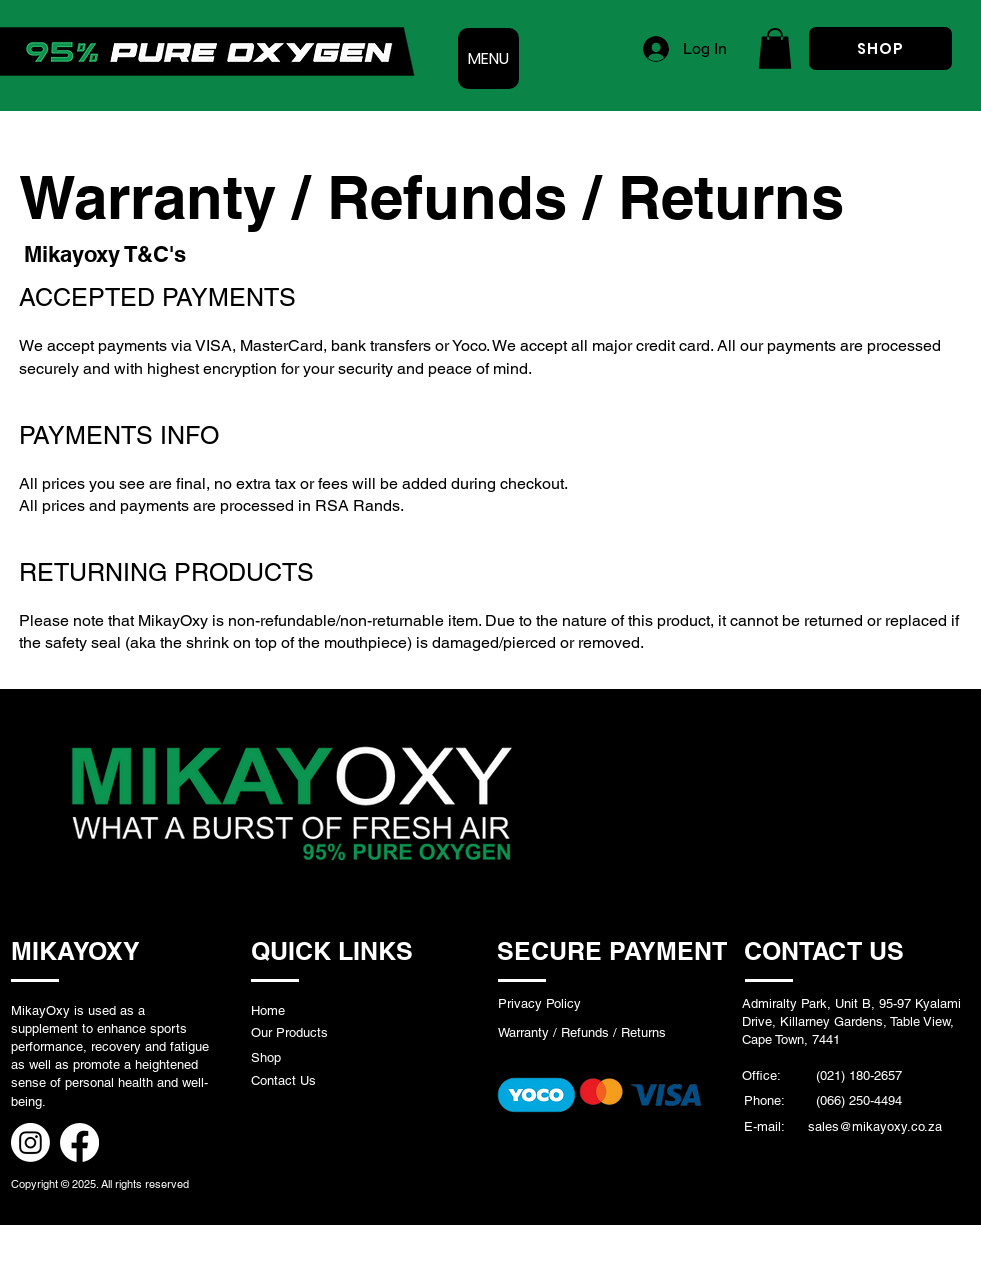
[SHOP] (880, 48)
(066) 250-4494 (857, 1100)
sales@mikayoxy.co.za (875, 1126)
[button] (775, 48)
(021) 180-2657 (859, 1075)
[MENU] (488, 58)
